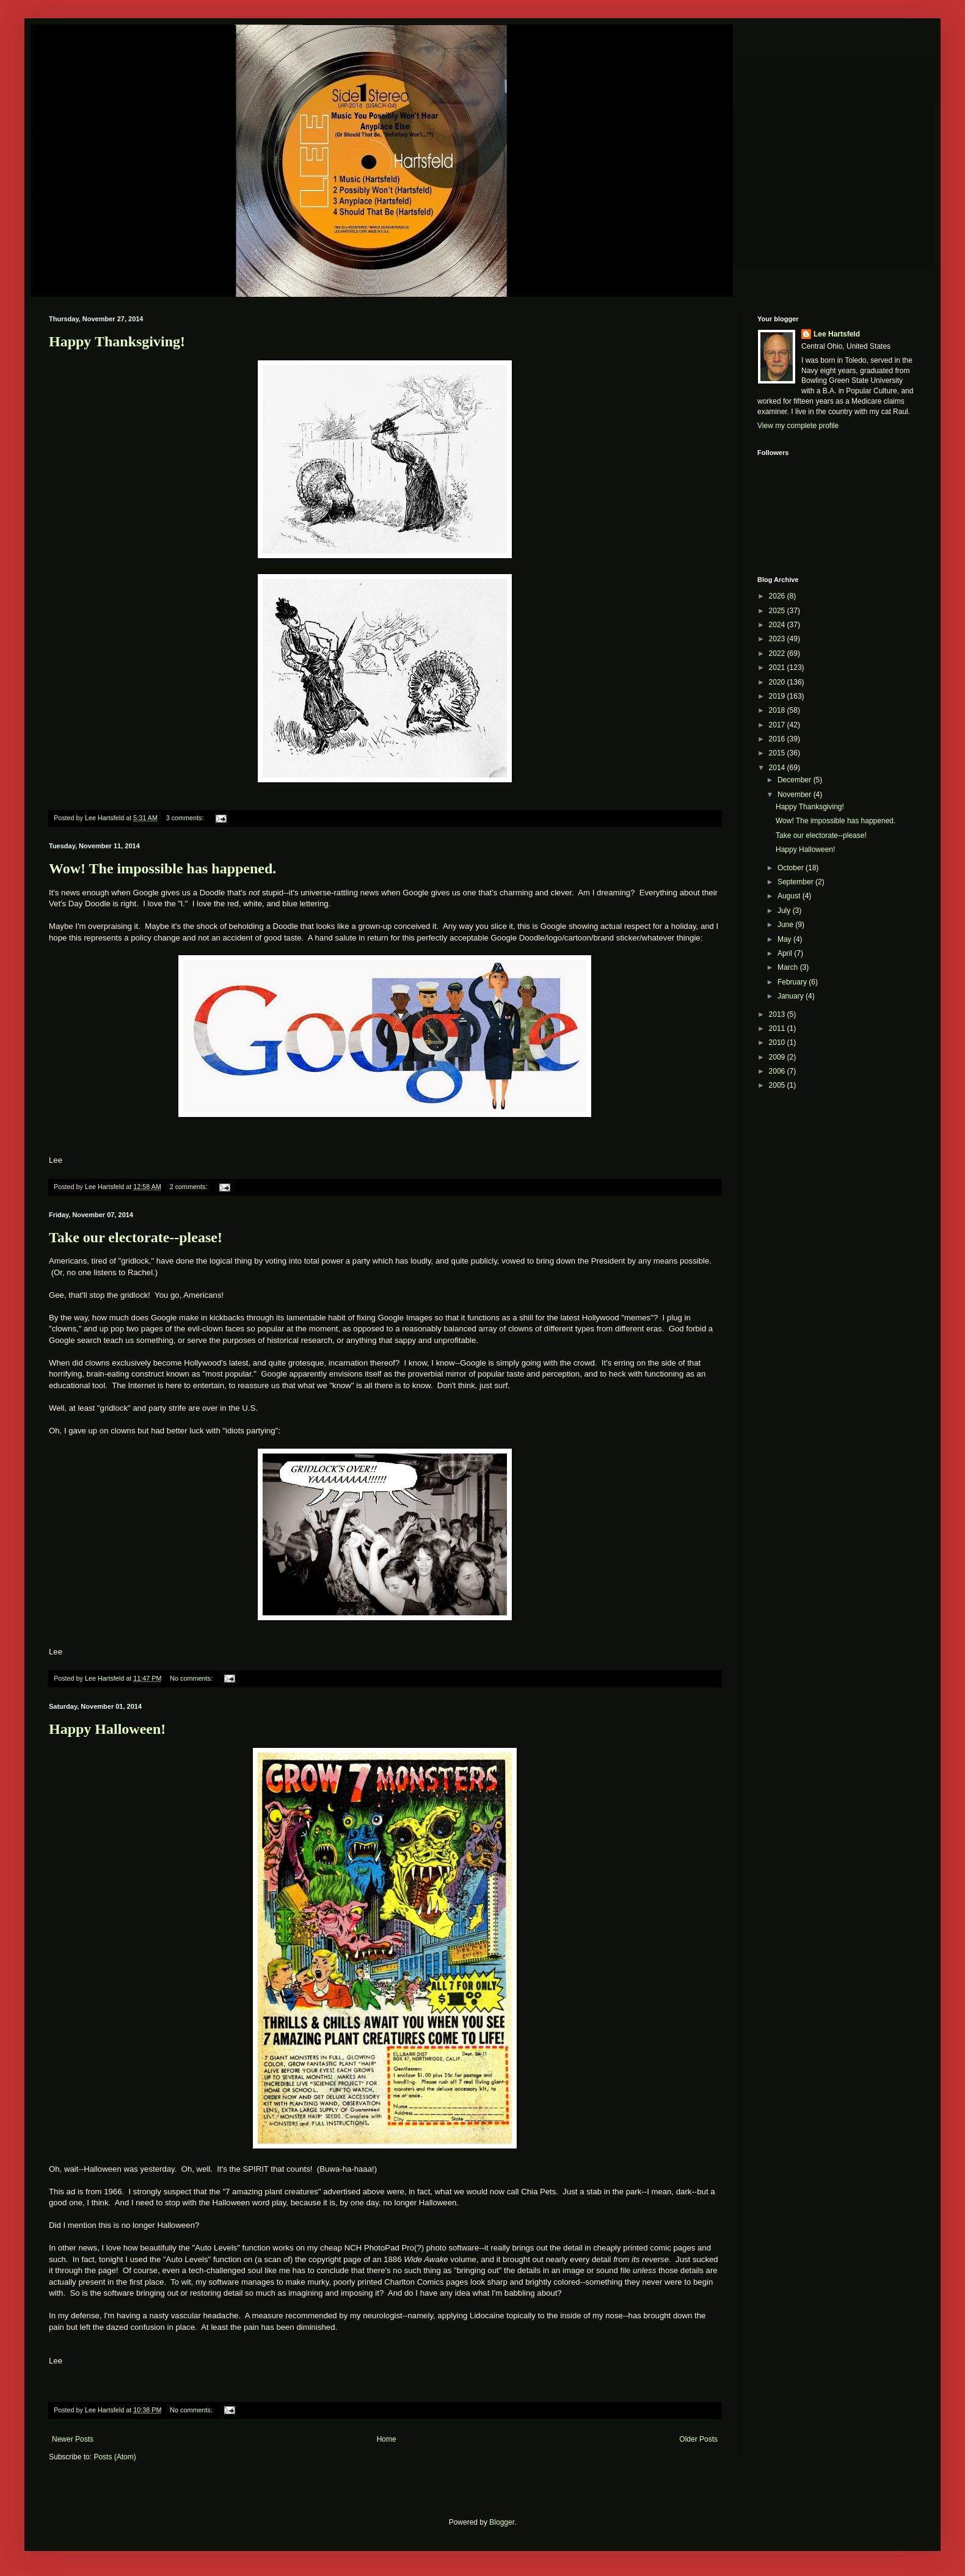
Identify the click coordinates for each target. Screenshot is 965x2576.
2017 (778, 725)
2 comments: (189, 1186)
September (796, 882)
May (785, 939)
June (786, 924)
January (791, 996)
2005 (778, 1085)
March (788, 967)
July (785, 910)
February (793, 982)
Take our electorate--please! (135, 1237)
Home (386, 2439)
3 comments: (186, 817)
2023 (778, 639)
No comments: (192, 1678)
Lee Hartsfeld (837, 334)
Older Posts (698, 2439)
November (795, 794)
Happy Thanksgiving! (117, 341)
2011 (778, 1028)
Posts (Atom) (114, 2457)
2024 (778, 624)
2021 (778, 667)
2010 (778, 1042)
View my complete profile (798, 425)
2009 (778, 1057)
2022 (778, 653)
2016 (778, 739)
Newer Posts (72, 2439)
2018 (778, 710)
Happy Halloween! (107, 1729)
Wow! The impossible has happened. (162, 868)
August (790, 896)
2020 (778, 682)
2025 (778, 610)
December (795, 780)
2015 (778, 753)
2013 (778, 1014)
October (791, 868)
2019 (778, 696)
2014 (778, 767)
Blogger (501, 2522)
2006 (778, 1071)
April (785, 953)
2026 (778, 596)
